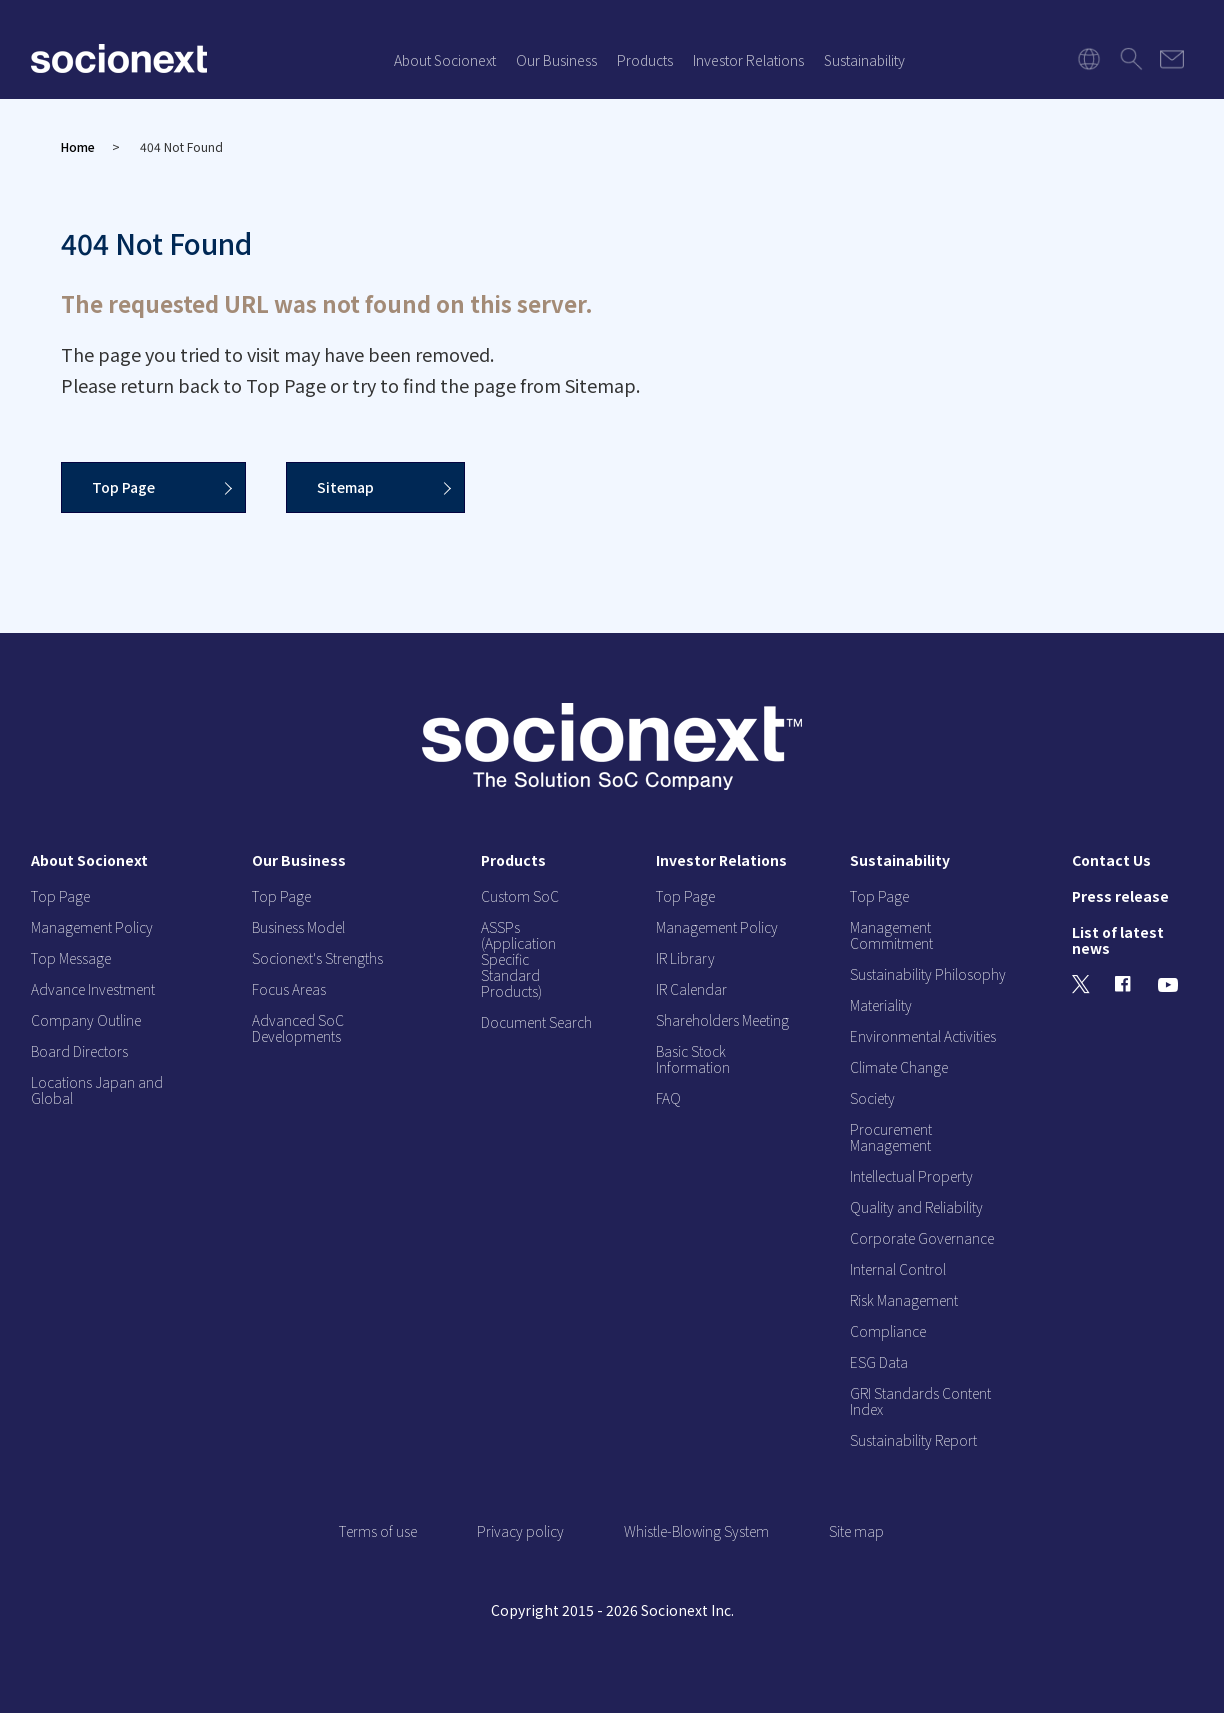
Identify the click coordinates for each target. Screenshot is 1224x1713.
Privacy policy (520, 1531)
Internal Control (898, 1269)
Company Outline (86, 1020)
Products (645, 60)
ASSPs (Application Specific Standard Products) (518, 959)
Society (872, 1098)
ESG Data (879, 1362)
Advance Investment (93, 989)
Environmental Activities (923, 1036)
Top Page (123, 487)
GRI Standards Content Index (920, 1401)
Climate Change (899, 1067)
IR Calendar (691, 989)
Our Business (556, 60)
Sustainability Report (913, 1440)
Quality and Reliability (916, 1207)
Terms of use (378, 1531)
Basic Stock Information (693, 1059)
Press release (1120, 896)
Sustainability (864, 60)
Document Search (536, 1022)
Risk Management (904, 1300)
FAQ (668, 1098)
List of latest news (1118, 940)
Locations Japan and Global (97, 1090)
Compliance (888, 1331)
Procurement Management (891, 1137)
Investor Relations (748, 60)
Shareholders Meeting (722, 1020)
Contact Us (1111, 860)
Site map (856, 1531)
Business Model (298, 927)
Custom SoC (520, 896)
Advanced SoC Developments (298, 1028)
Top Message (71, 958)
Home (78, 146)
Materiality (881, 1005)
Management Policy (92, 927)
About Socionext (445, 60)
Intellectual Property (911, 1176)
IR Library (685, 958)
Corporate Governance (922, 1238)
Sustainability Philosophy (928, 974)
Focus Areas (289, 989)
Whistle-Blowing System (696, 1531)
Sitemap (345, 487)
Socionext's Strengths (317, 958)
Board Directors (79, 1051)
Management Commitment (891, 935)
